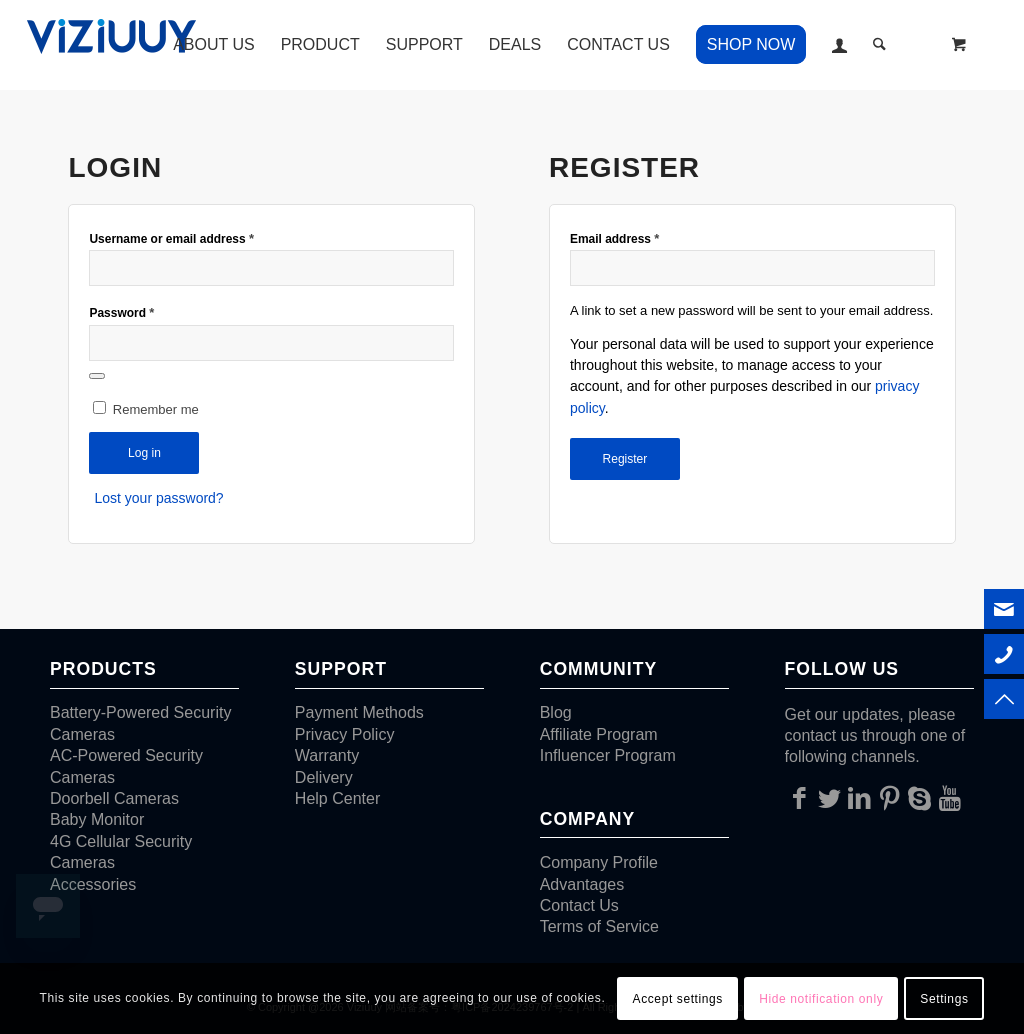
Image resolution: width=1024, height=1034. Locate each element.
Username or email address (171, 238)
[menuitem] (214, 45)
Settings (944, 999)
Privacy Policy (345, 734)
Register (625, 459)
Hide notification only (821, 999)
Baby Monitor (97, 819)
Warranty (327, 755)
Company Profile (599, 862)
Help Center (337, 798)
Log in (144, 453)
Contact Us (579, 905)
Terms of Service (599, 926)
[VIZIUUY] (115, 45)
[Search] (879, 45)
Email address (614, 238)
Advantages (582, 884)
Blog (556, 712)
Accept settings (678, 999)
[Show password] (97, 376)
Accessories (93, 884)
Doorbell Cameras (114, 798)
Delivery (324, 777)
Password (121, 312)
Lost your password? (158, 498)
